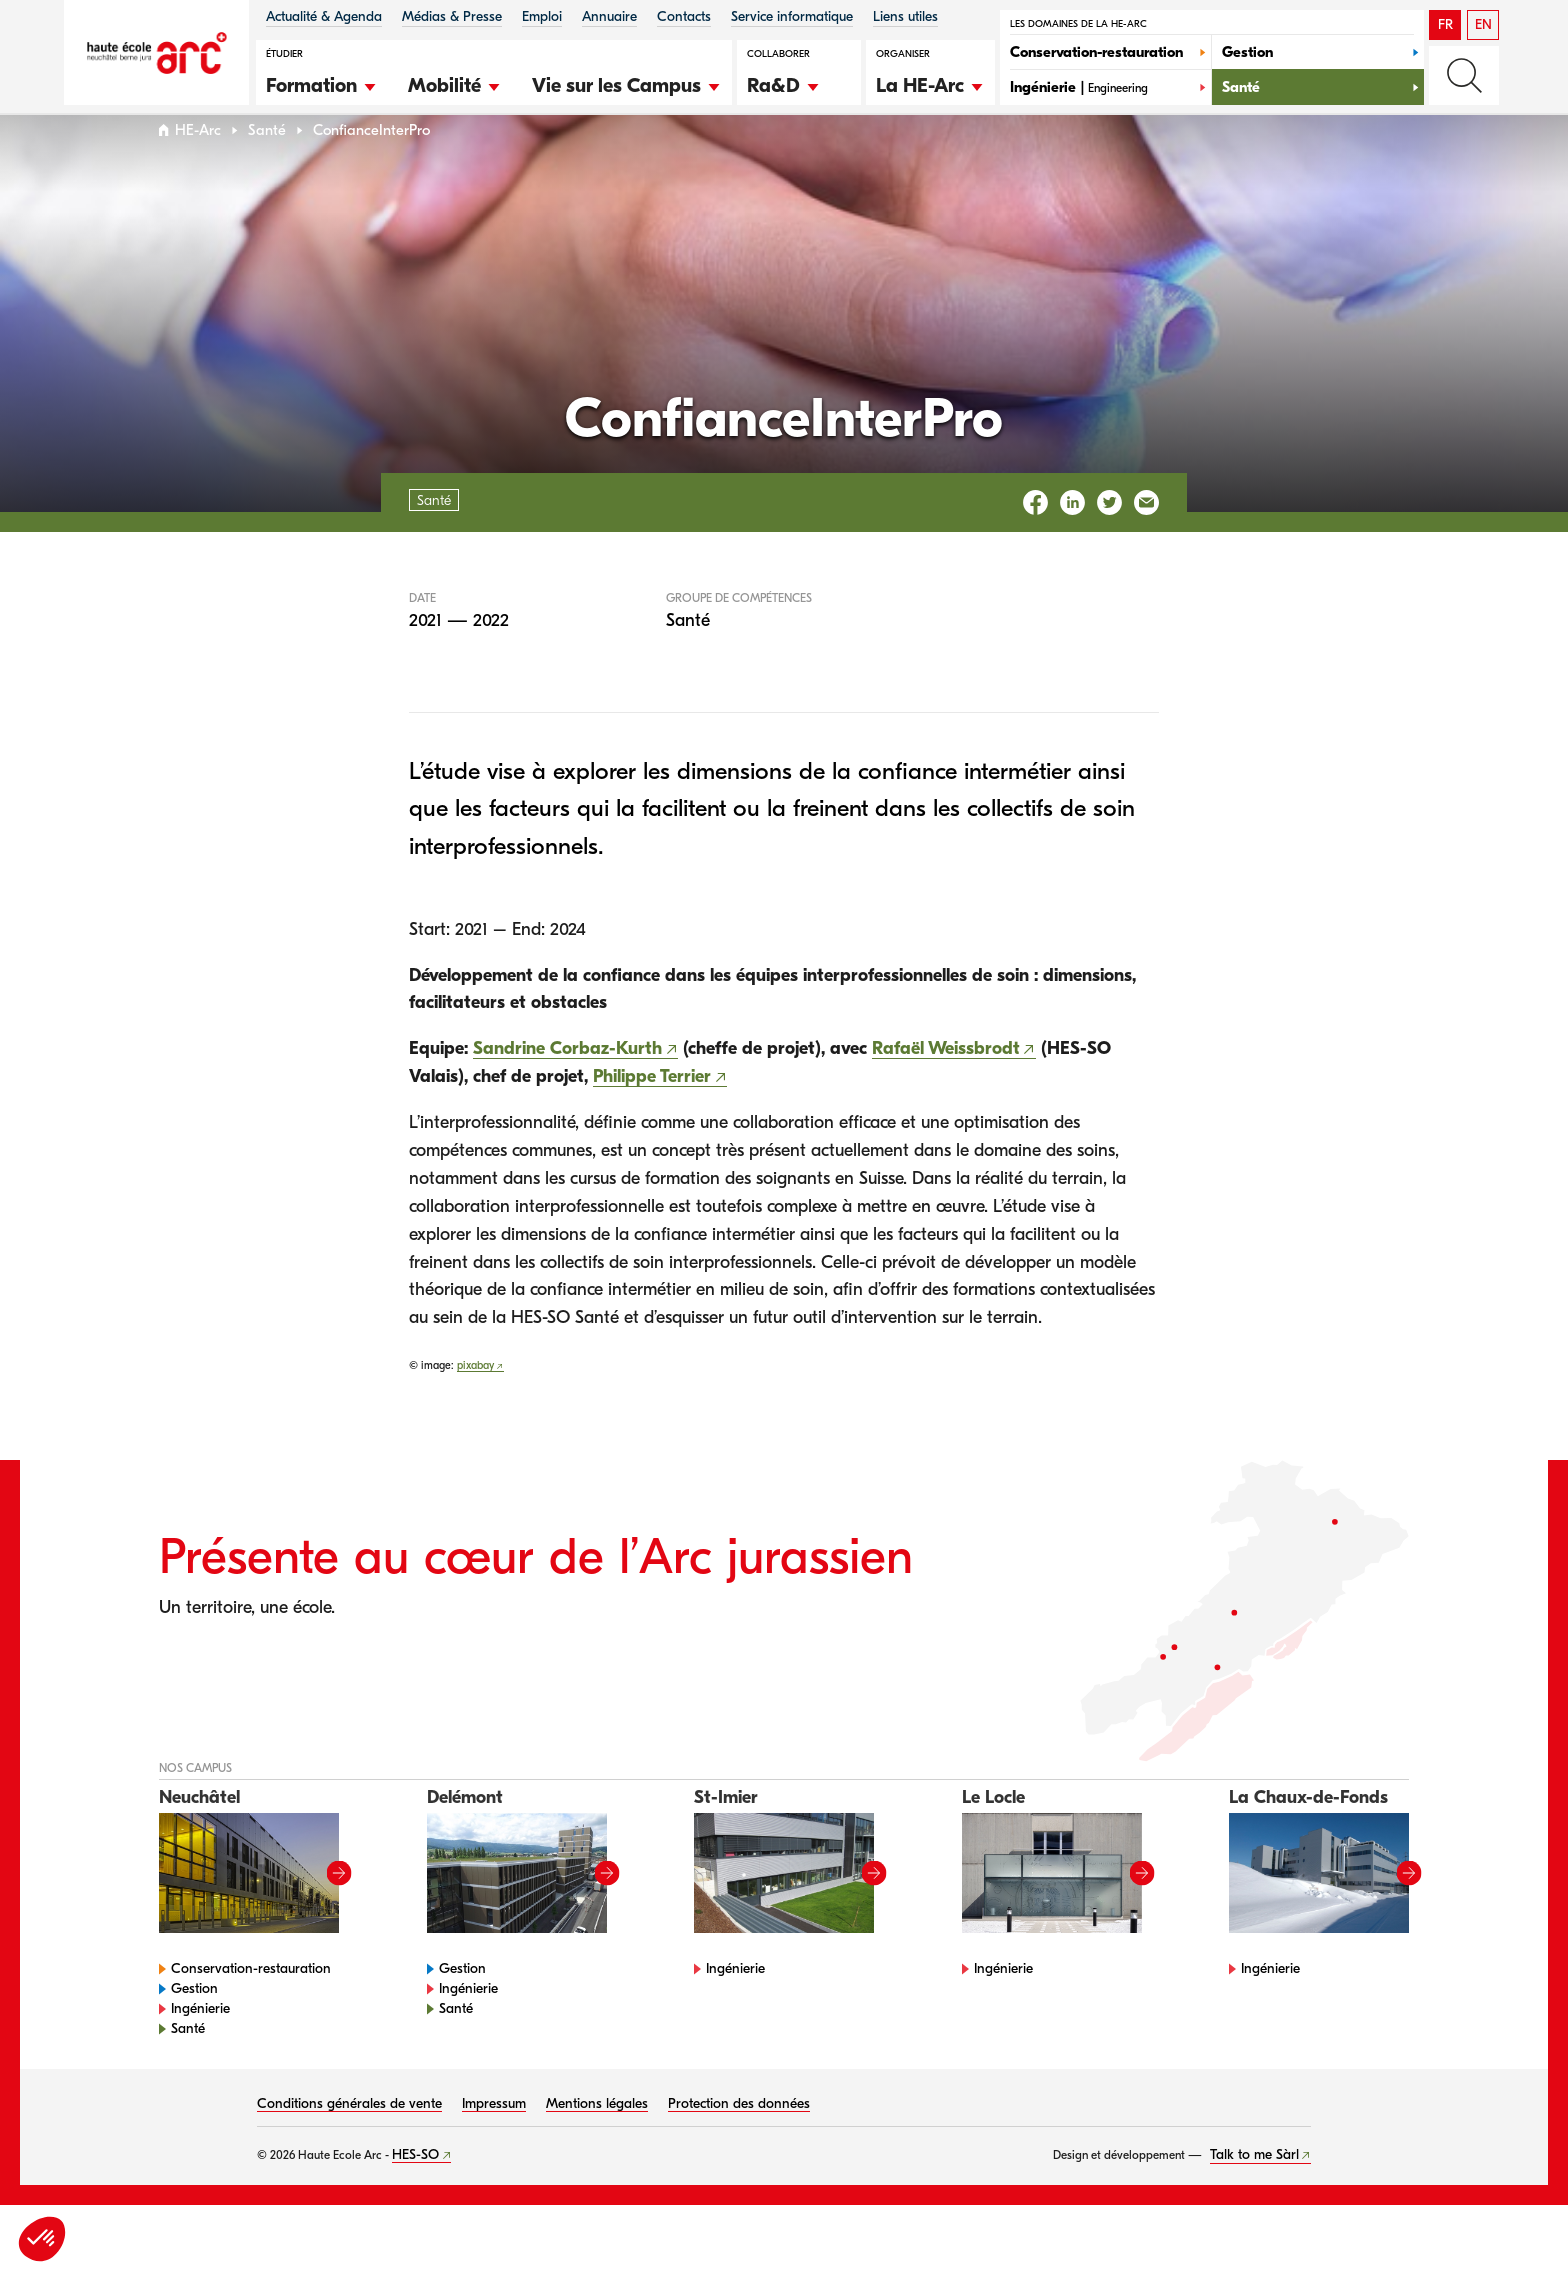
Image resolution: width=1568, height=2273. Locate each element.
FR (1445, 24)
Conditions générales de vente (349, 2141)
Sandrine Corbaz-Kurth (567, 1086)
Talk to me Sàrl (1254, 2192)
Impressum (494, 2141)
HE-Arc (198, 168)
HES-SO (415, 2192)
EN (1483, 24)
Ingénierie (200, 2046)
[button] (322, 83)
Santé (267, 168)
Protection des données (739, 2141)
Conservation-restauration (251, 2006)
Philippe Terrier (652, 1114)
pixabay (475, 1403)
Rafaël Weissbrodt (946, 1086)
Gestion (194, 2026)
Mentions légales (597, 2141)
